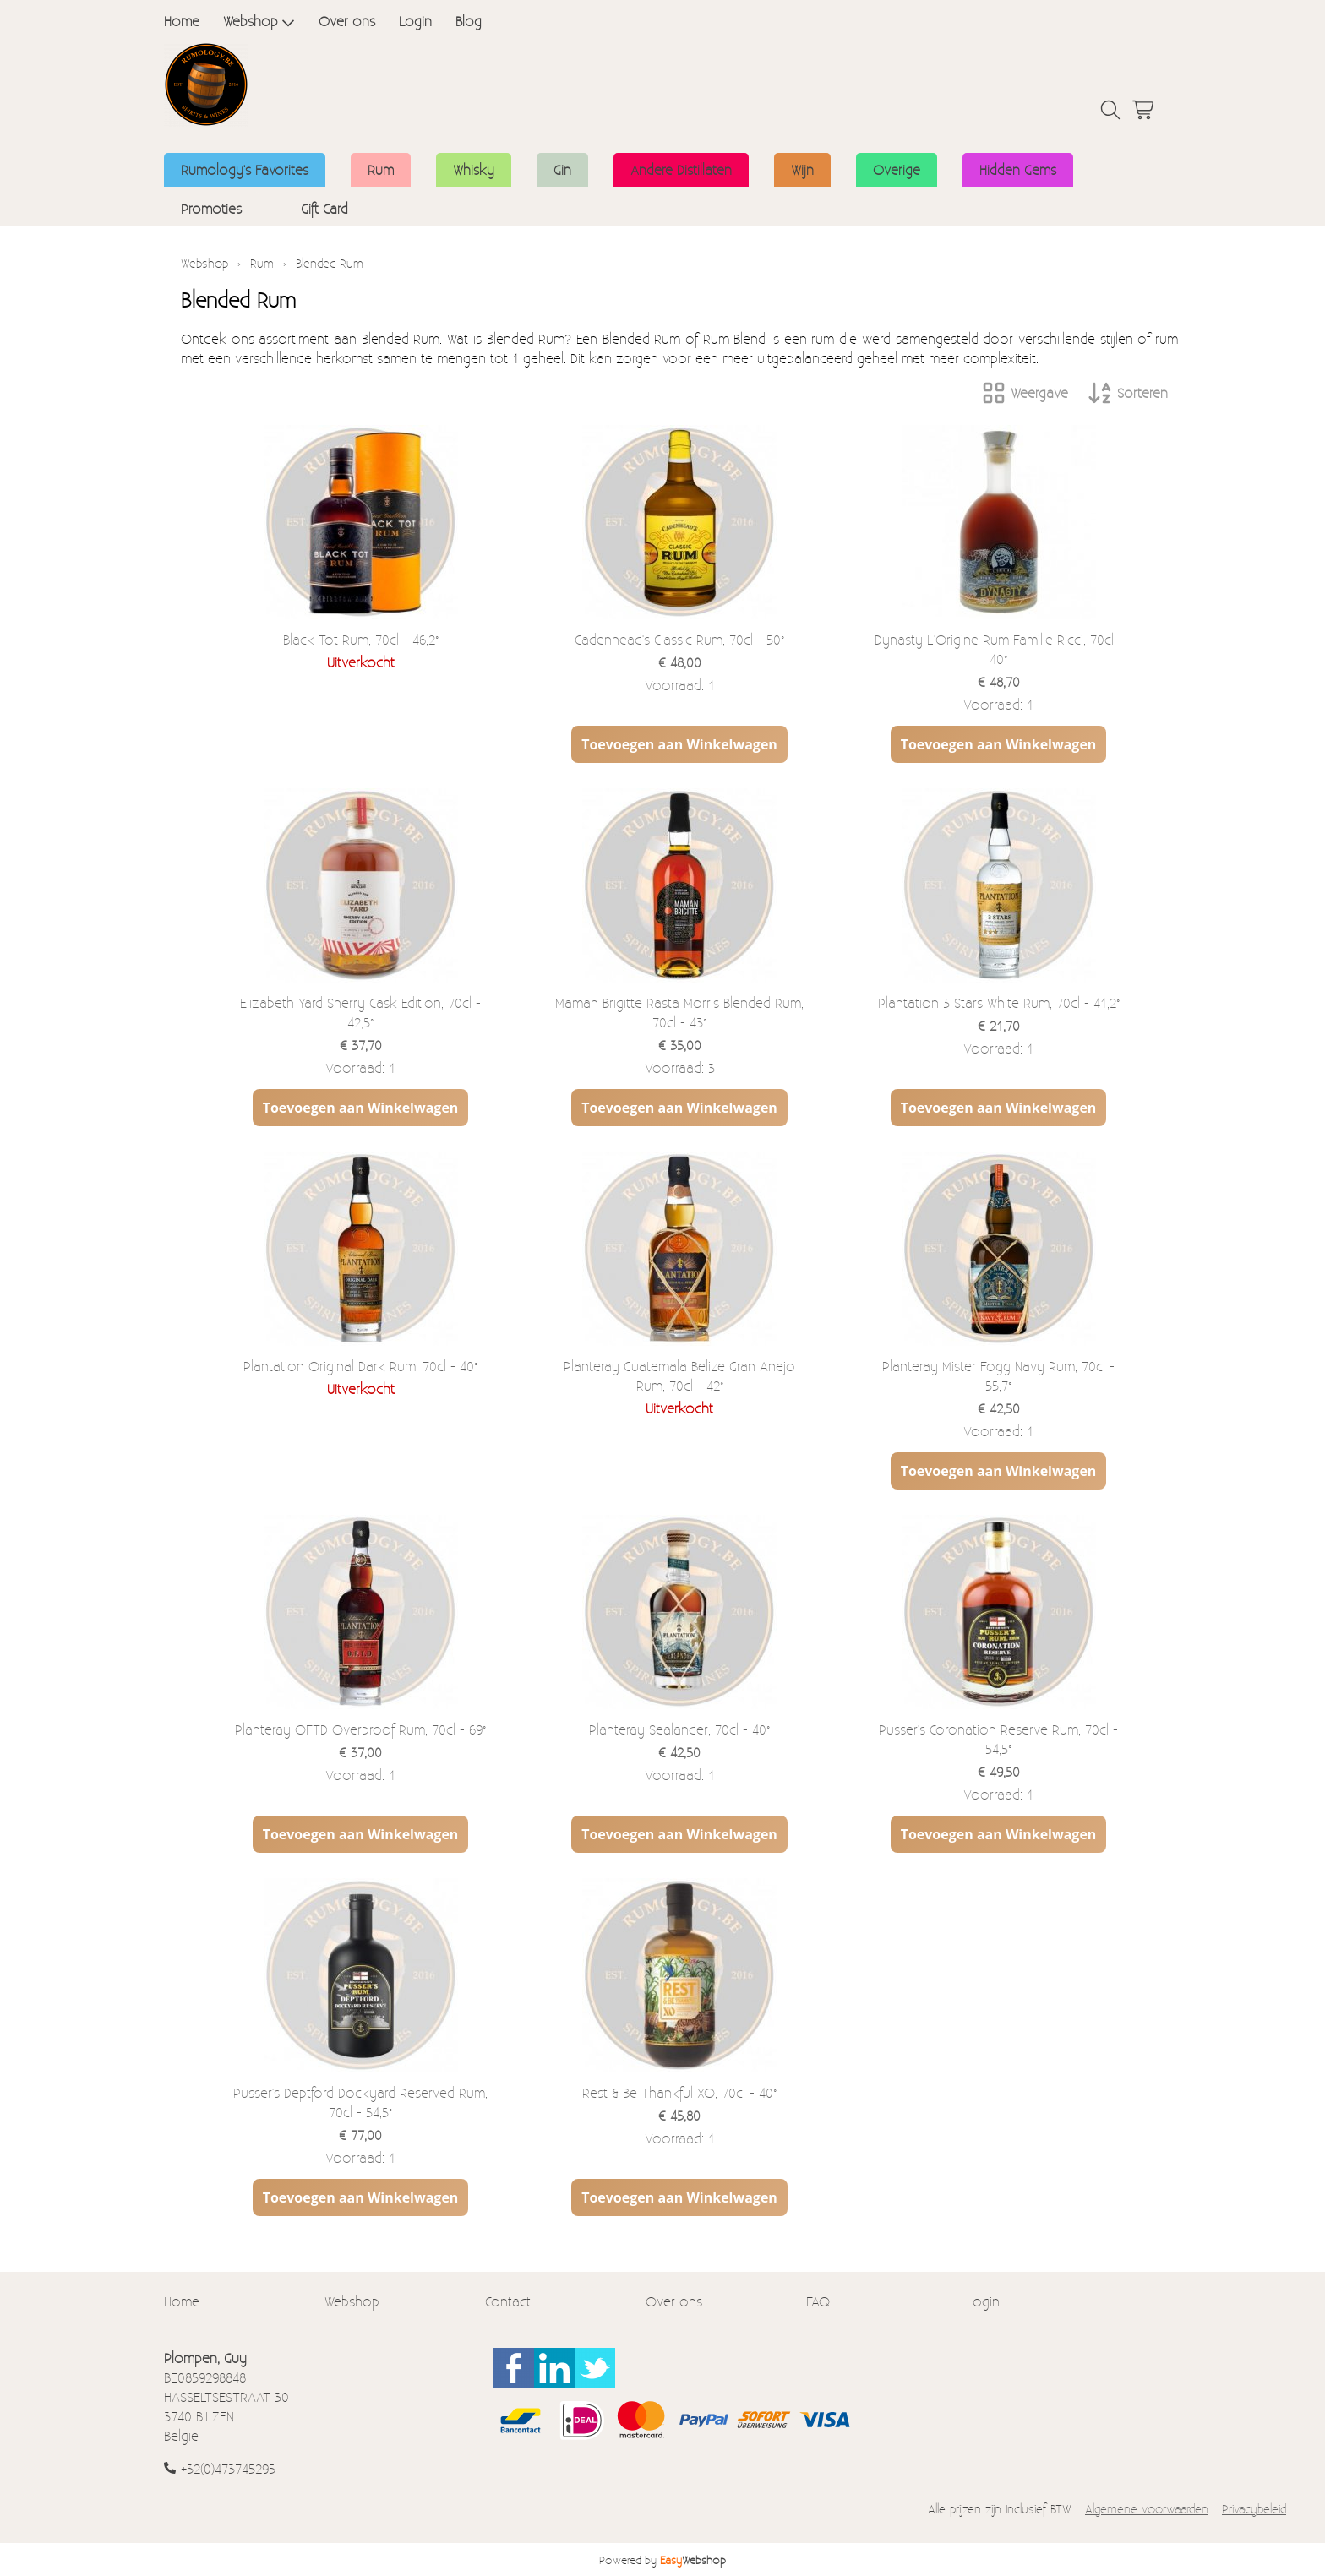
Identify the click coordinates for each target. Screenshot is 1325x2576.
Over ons (347, 20)
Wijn (802, 169)
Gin (562, 169)
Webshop (259, 20)
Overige (896, 169)
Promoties (211, 208)
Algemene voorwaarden (1146, 2509)
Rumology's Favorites (244, 169)
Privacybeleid (1254, 2509)
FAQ (818, 2301)
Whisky (473, 169)
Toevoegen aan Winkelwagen (679, 744)
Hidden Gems (1017, 169)
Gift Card (324, 208)
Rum (381, 169)
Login (415, 20)
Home (181, 20)
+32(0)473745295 (228, 2468)
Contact (508, 2301)
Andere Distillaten (681, 169)
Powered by (662, 2559)
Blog (468, 20)
